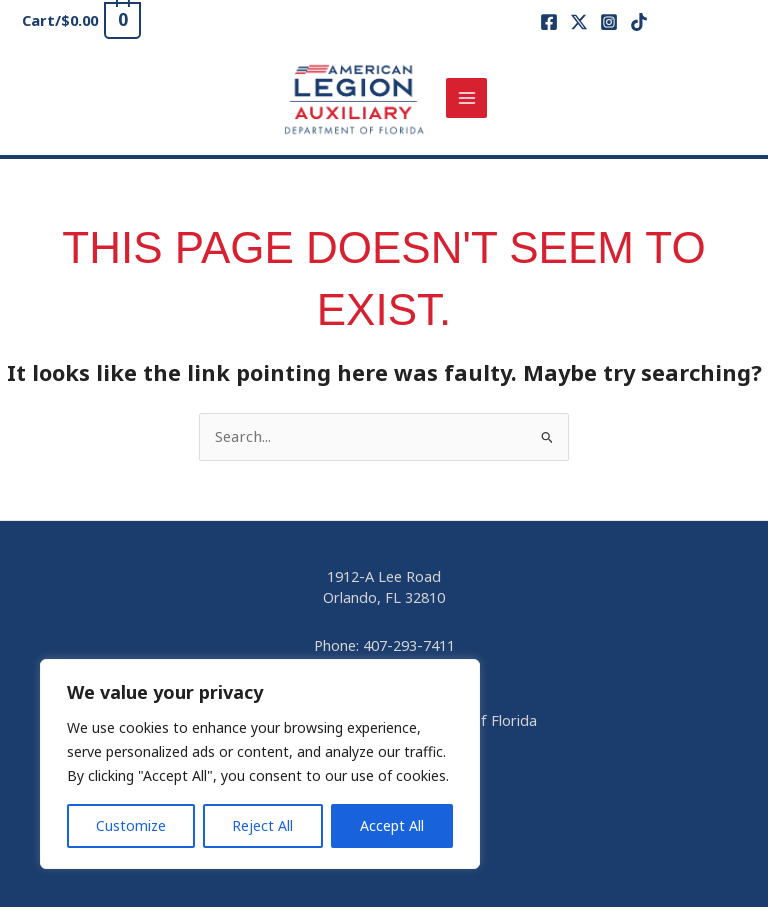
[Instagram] (609, 22)
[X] (579, 22)
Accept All (392, 825)
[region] (260, 764)
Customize (131, 825)
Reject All (262, 825)
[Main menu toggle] (469, 99)
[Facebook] (549, 22)
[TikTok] (639, 22)
